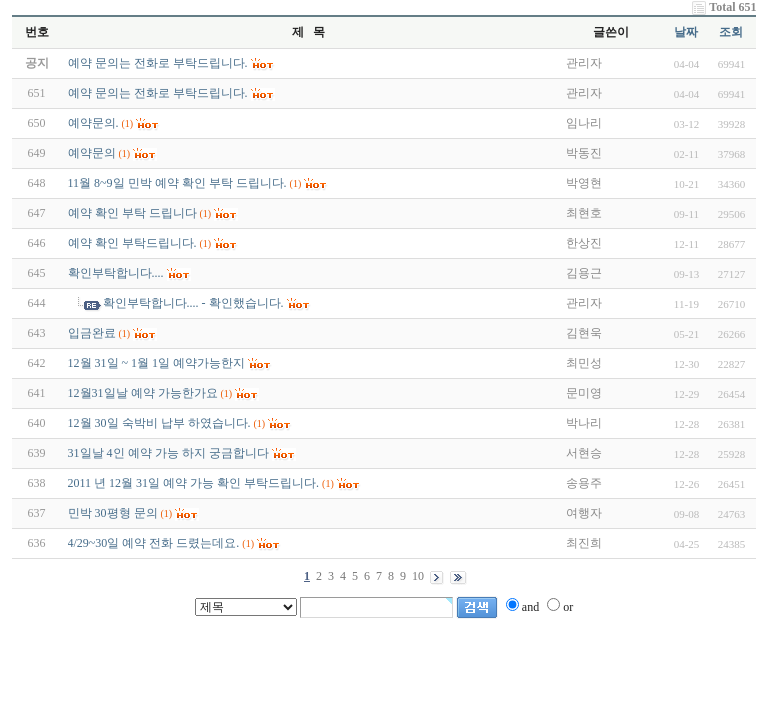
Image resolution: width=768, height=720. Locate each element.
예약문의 (92, 153)
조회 (731, 32)
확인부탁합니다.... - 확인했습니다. (193, 303)
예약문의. (93, 123)
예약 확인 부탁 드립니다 (132, 213)
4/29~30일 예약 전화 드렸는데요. (154, 543)
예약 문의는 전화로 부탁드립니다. (158, 93)
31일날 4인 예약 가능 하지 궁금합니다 (168, 453)
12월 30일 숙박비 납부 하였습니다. (159, 423)
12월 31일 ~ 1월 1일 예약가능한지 (157, 363)
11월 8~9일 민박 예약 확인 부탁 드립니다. (177, 183)
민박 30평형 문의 (113, 513)
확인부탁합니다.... (116, 273)
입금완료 (92, 333)
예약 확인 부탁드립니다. (132, 243)
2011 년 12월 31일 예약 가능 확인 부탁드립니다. (194, 483)
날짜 (686, 32)
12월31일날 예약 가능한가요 (143, 393)
